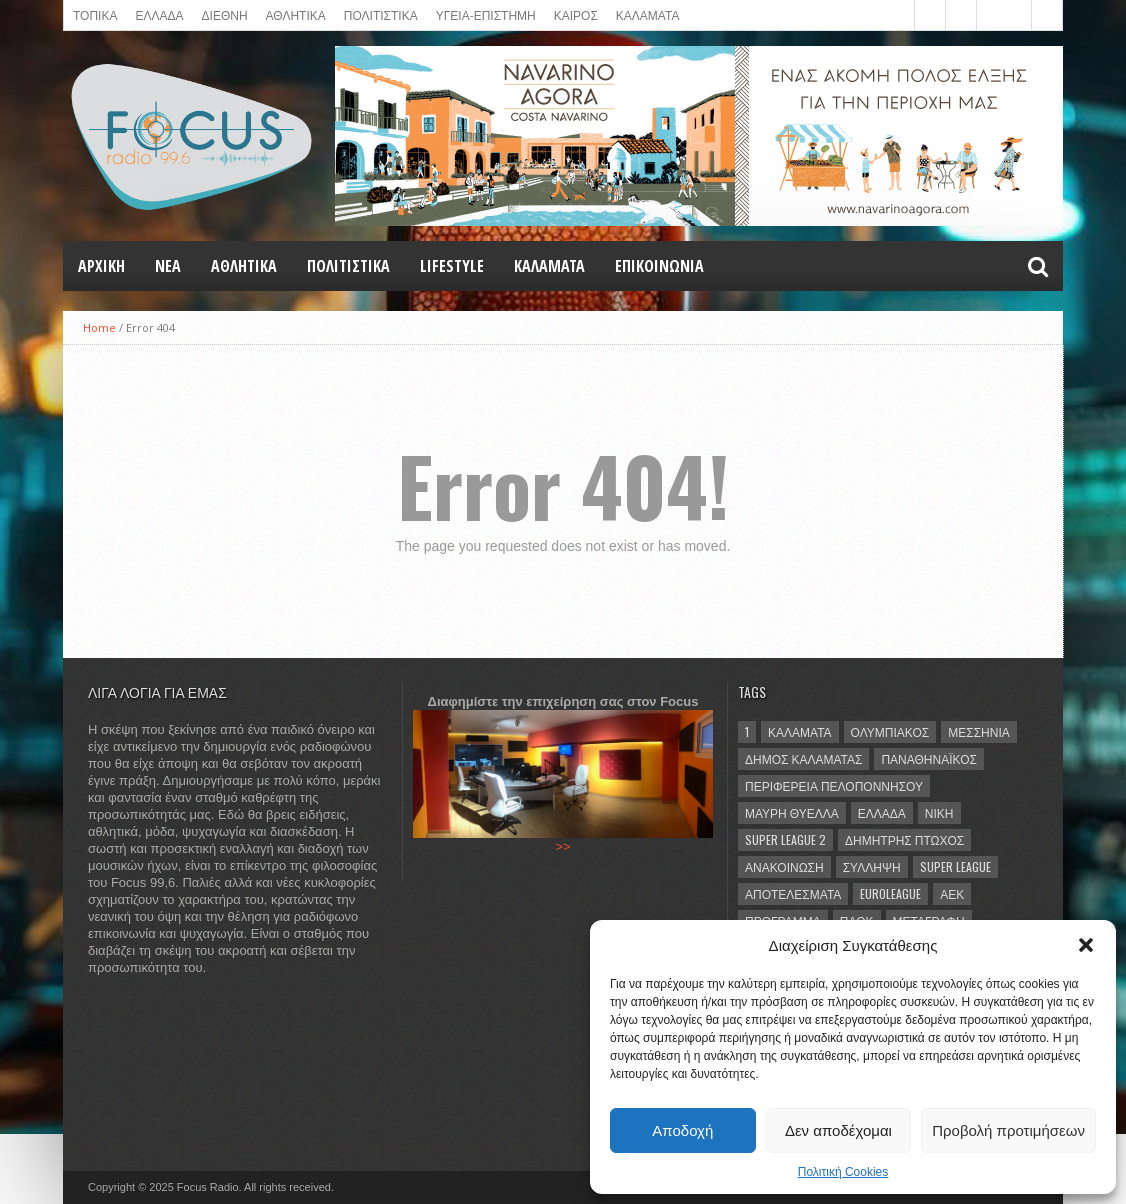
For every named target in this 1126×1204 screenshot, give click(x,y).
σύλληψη (872, 866)
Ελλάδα (882, 812)
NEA (168, 266)
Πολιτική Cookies (843, 1172)
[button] (1086, 945)
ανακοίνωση (784, 866)
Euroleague (890, 893)
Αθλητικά (244, 266)
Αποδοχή (682, 1130)
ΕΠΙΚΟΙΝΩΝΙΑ (659, 266)
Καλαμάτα (800, 731)
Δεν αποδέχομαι (838, 1130)
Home (99, 327)
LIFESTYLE (452, 266)
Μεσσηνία (979, 731)
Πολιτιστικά (381, 14)
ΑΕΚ (952, 893)
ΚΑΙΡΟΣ (576, 14)
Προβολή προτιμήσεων (1008, 1130)
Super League (955, 866)
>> (562, 846)
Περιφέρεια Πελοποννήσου (834, 785)
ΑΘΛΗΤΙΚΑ (296, 14)
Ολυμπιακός (890, 731)
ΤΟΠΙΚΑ (95, 14)
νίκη (939, 812)
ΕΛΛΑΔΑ (159, 14)
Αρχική (101, 266)
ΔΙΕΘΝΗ (225, 14)
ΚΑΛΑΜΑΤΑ (648, 14)
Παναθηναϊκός (928, 758)
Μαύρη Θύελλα (792, 812)
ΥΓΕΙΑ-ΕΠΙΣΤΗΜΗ (486, 14)
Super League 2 (785, 839)
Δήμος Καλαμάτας (803, 758)
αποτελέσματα (793, 893)
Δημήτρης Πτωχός (904, 839)
